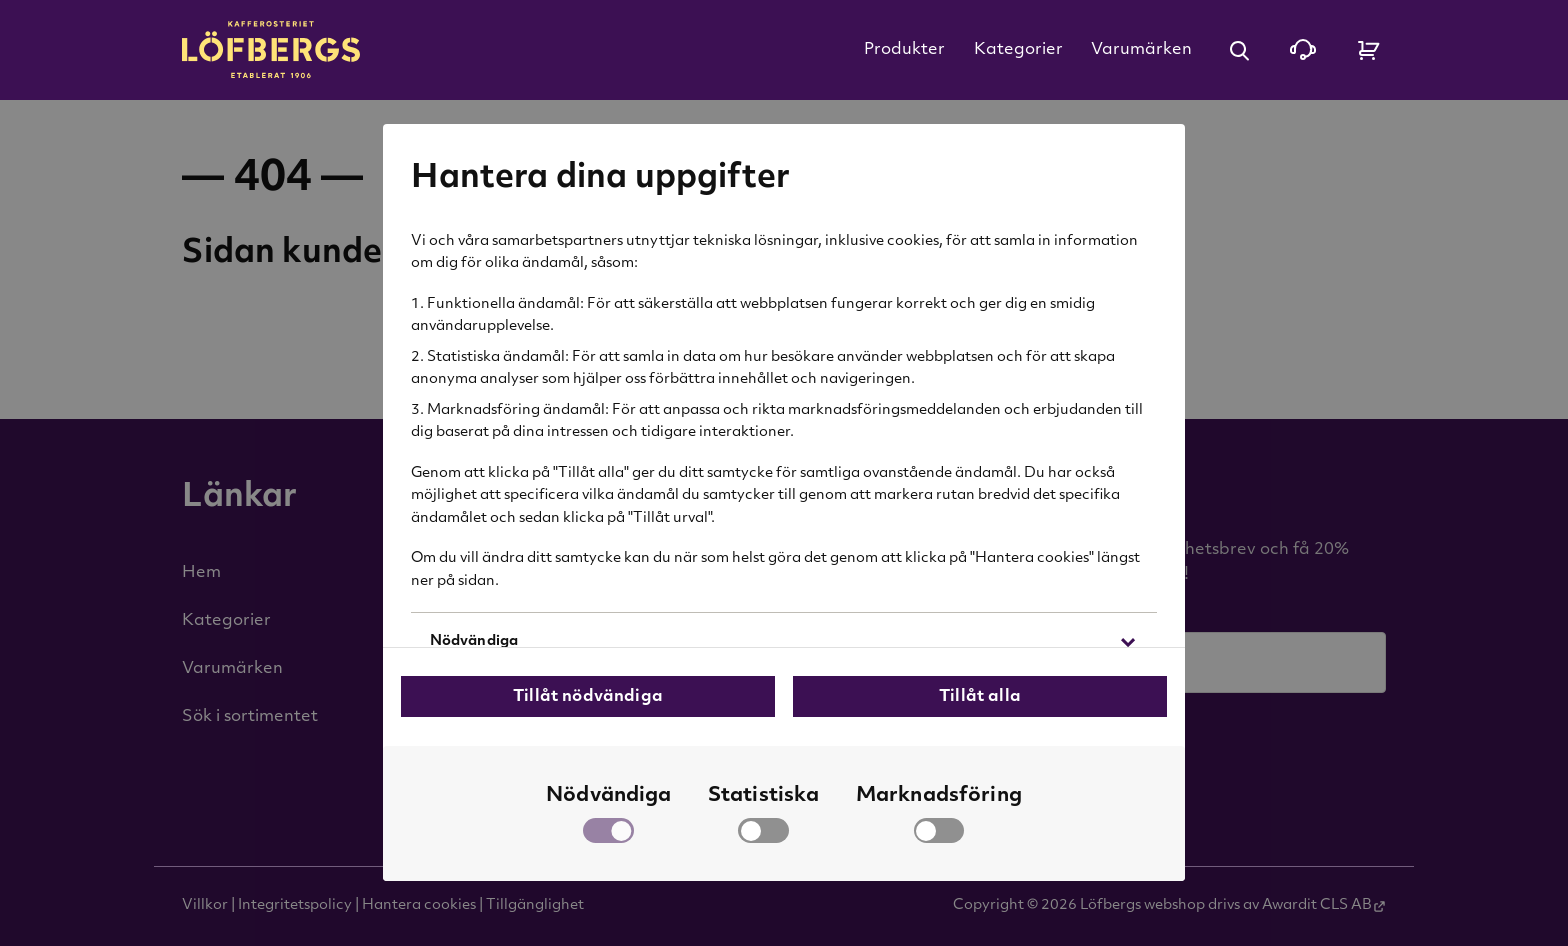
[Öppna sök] (1239, 50)
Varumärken (1141, 50)
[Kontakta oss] (1303, 50)
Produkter (904, 50)
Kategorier (1018, 50)
